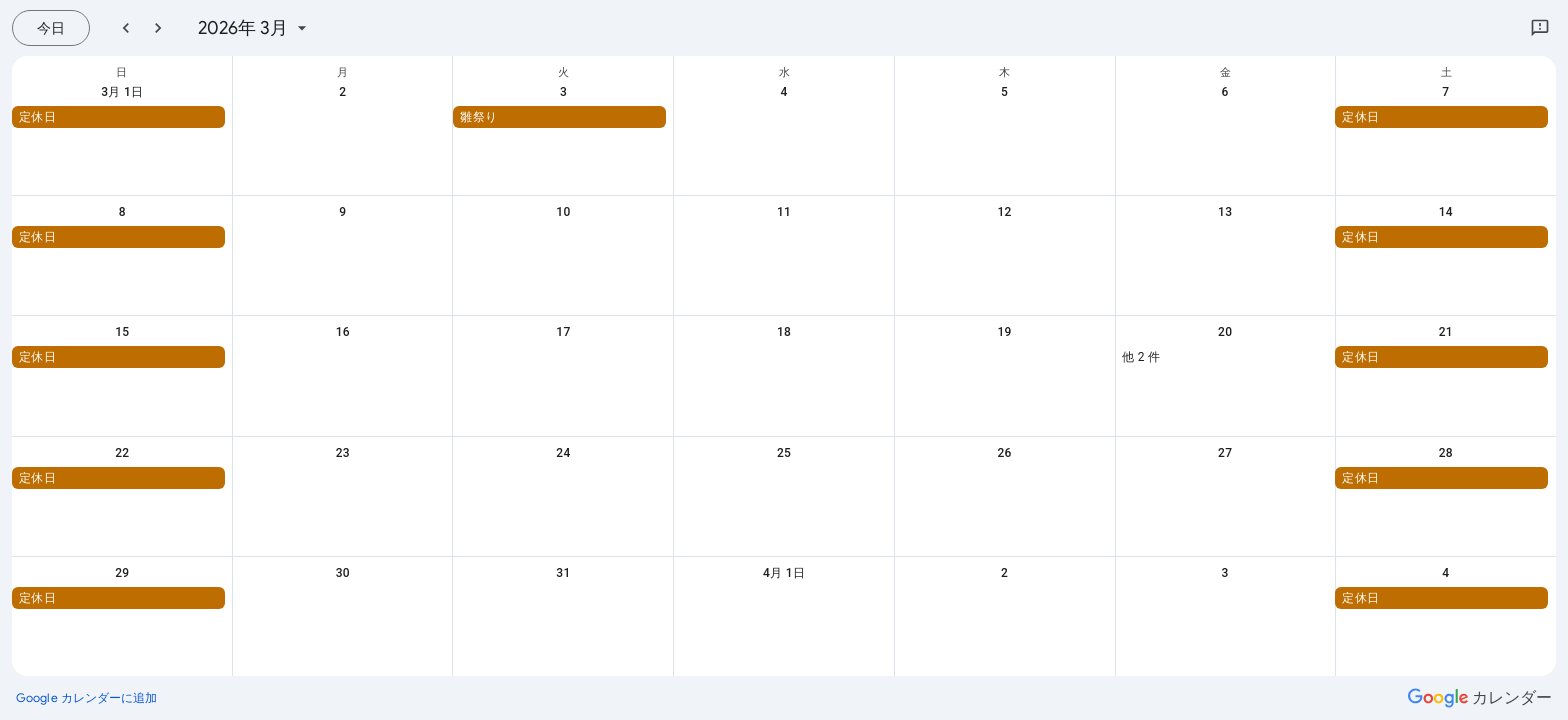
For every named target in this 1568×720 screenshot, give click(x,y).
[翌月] (158, 28)
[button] (118, 117)
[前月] (126, 28)
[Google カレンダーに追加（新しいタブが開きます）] (87, 698)
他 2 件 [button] (1141, 357)
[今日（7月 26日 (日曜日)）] (51, 28)
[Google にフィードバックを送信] (1540, 28)
